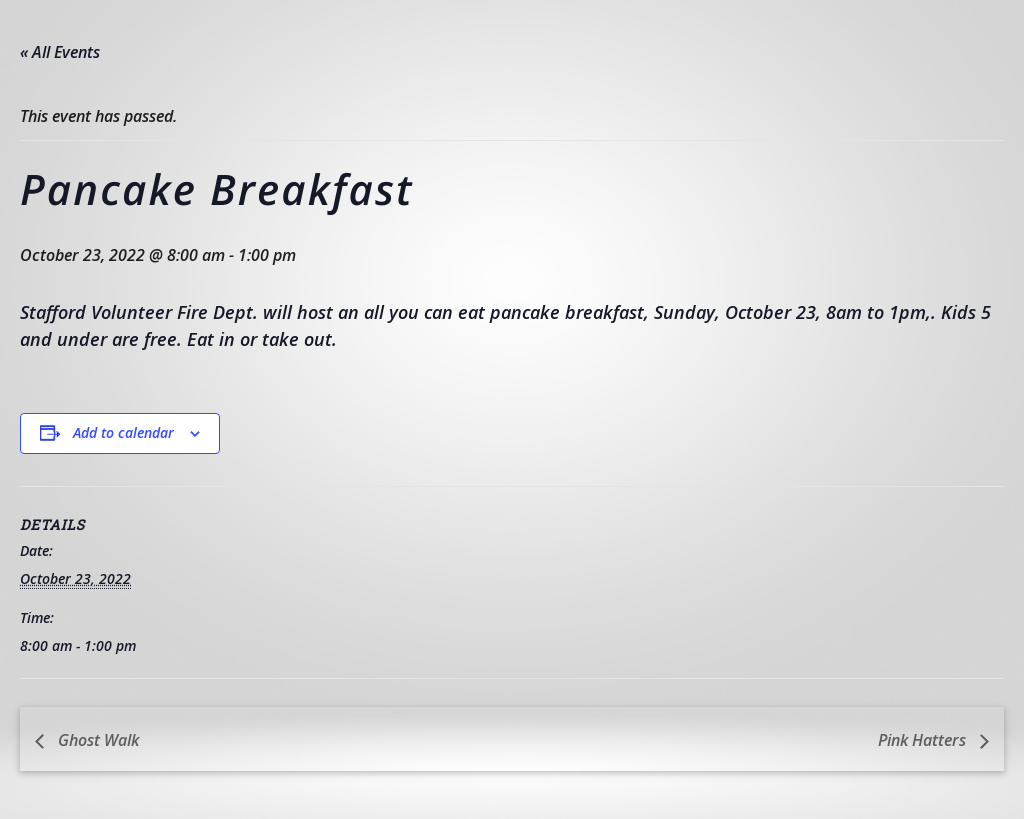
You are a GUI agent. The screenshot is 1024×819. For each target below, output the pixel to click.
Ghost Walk (96, 740)
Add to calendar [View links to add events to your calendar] (123, 432)
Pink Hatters (924, 740)
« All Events (60, 52)
